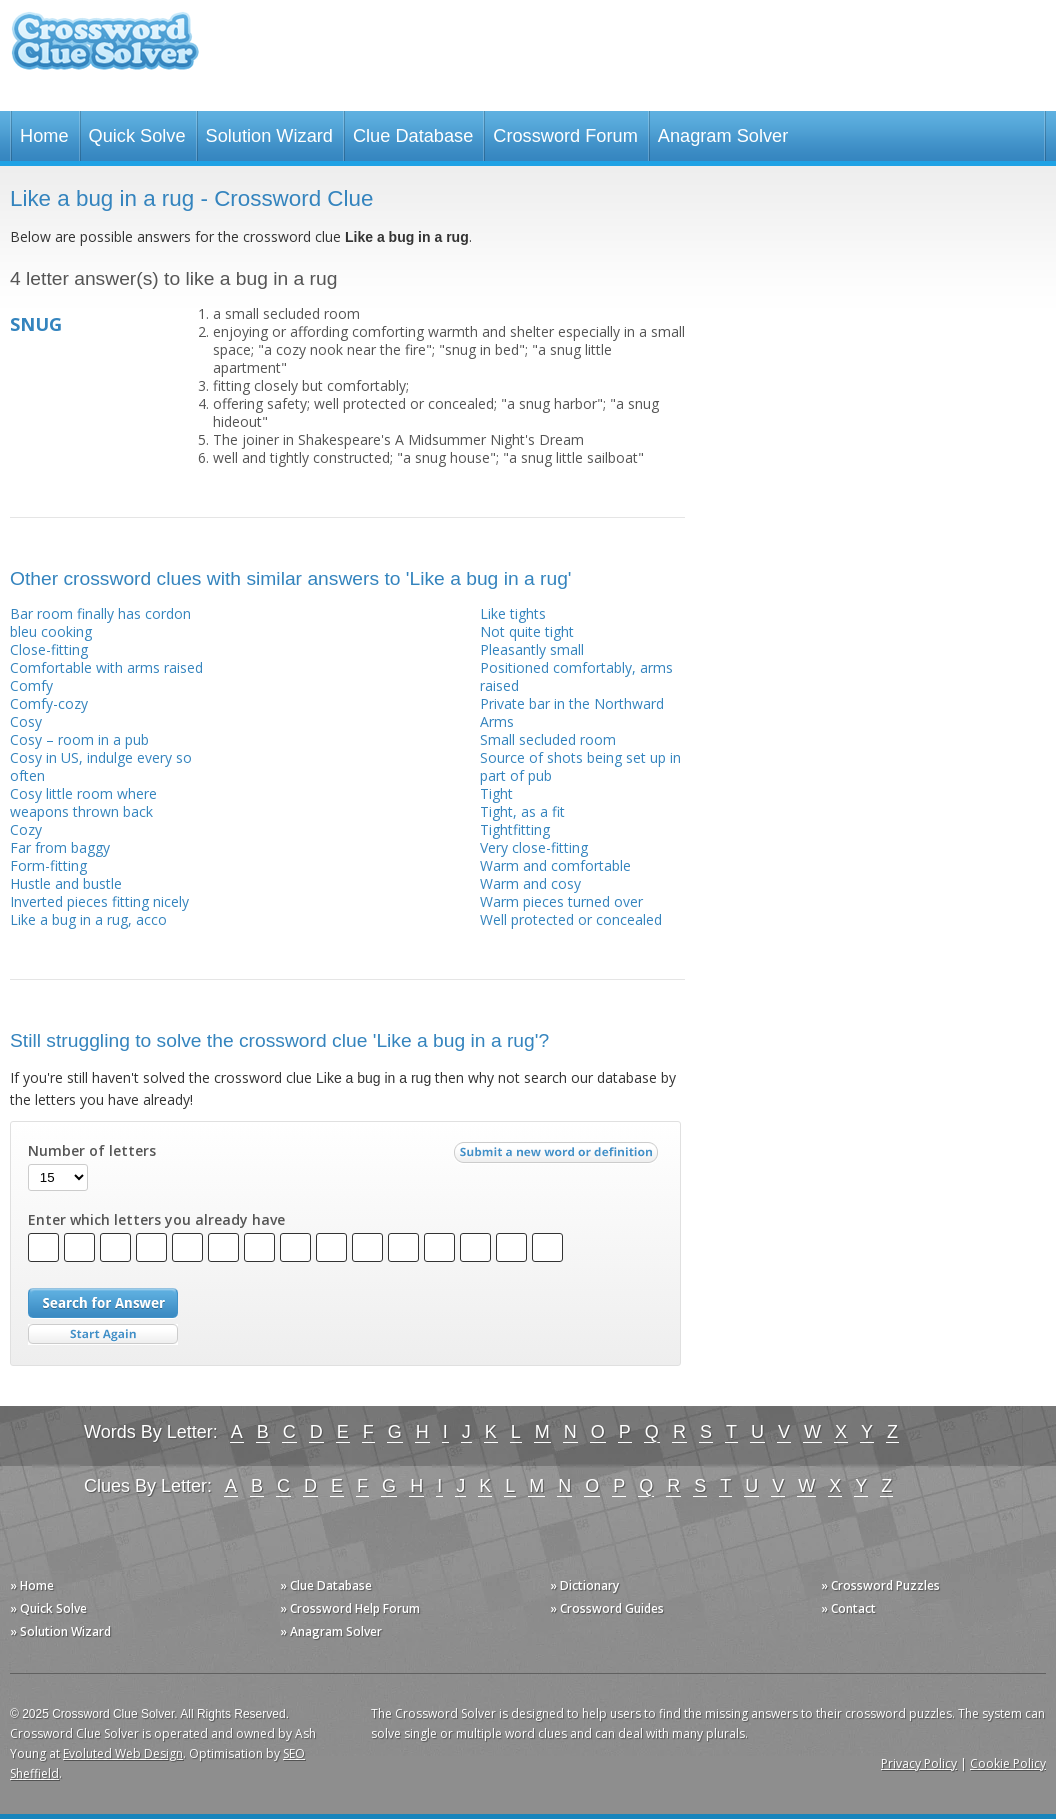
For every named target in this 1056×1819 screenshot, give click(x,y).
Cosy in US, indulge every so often (101, 766)
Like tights (513, 613)
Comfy (31, 685)
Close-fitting (49, 649)
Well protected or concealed (571, 919)
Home (44, 136)
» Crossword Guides (607, 1608)
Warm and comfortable (555, 865)
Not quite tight (527, 631)
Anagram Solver (723, 136)
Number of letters (92, 1151)
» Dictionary (584, 1585)
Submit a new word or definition (558, 1157)
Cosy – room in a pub (79, 739)
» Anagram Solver (331, 1631)
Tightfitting (515, 829)
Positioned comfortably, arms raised (576, 676)
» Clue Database (326, 1585)
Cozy (26, 829)
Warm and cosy (530, 883)
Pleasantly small (532, 649)
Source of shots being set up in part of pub (580, 766)
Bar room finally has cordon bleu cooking (100, 622)
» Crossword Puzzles (880, 1585)
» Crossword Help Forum (350, 1608)
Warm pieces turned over (561, 901)
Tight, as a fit (522, 811)
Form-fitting (48, 865)
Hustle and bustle (66, 883)
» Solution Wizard (60, 1631)
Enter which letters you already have (156, 1220)
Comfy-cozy (49, 703)
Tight (496, 793)
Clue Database (413, 136)
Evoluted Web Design (123, 1753)
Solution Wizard (269, 136)
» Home (32, 1585)
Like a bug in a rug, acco (88, 919)
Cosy (26, 721)
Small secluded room (548, 739)
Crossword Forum (565, 136)
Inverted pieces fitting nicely (99, 901)
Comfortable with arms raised (106, 667)
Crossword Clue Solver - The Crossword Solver (105, 50)
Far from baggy (60, 847)
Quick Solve (137, 136)
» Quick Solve (48, 1608)
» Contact (848, 1608)
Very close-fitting (534, 847)
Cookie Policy (1008, 1763)
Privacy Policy (919, 1763)
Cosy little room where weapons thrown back (83, 802)
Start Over (103, 1334)
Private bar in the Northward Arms (572, 712)
